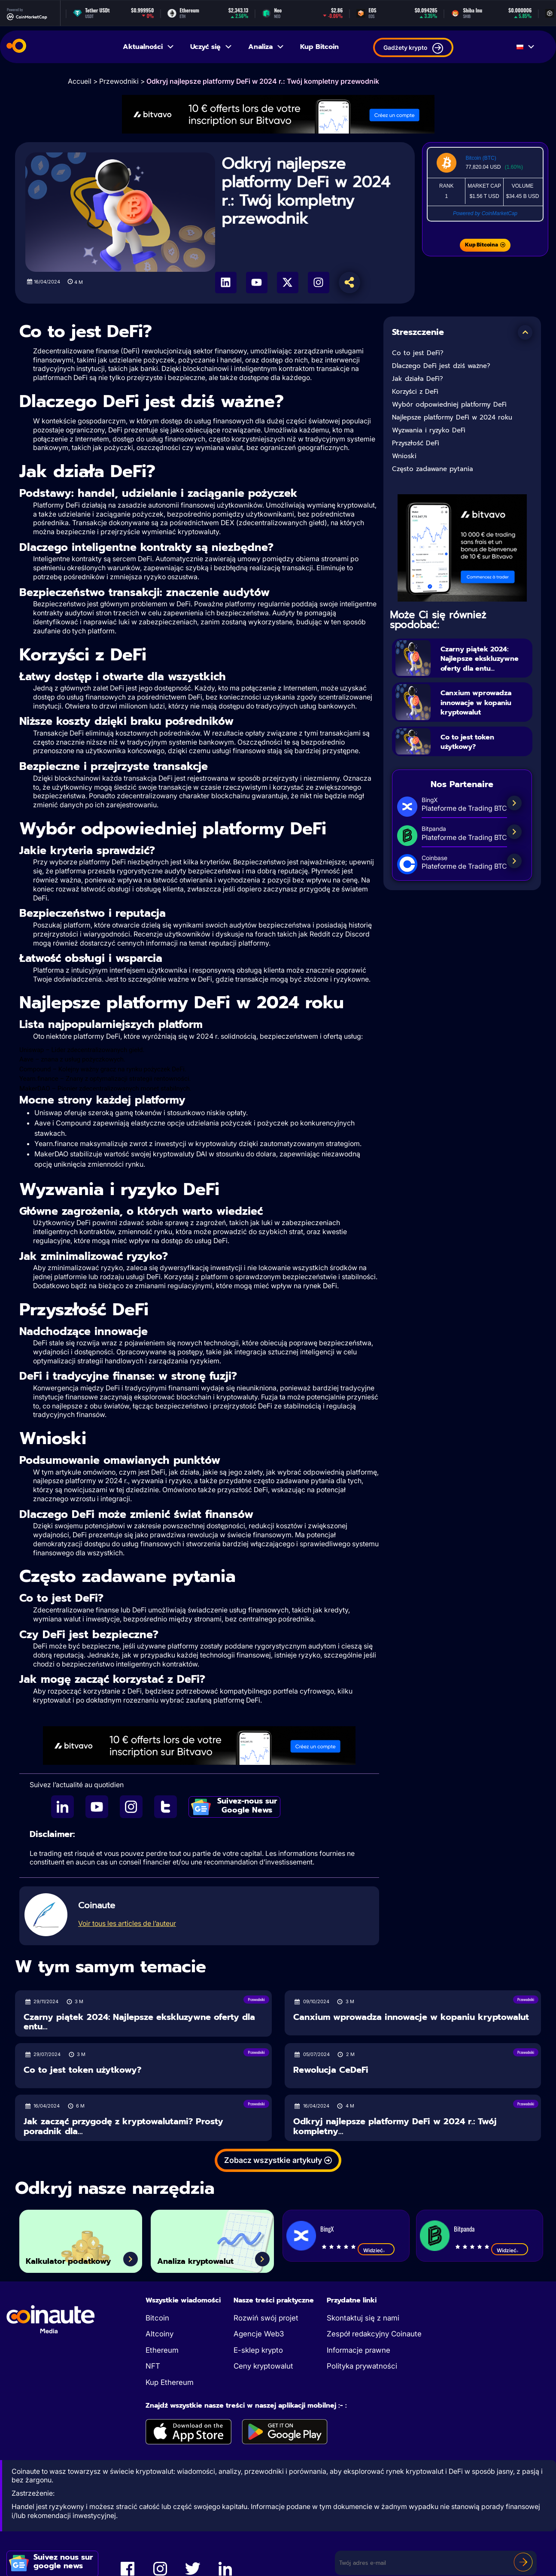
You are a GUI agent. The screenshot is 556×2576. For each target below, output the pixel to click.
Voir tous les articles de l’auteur (127, 1923)
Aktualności (149, 47)
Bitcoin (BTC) (480, 158)
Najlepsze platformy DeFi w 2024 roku (452, 417)
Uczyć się (211, 47)
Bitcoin (157, 2318)
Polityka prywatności (362, 2366)
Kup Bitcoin (319, 47)
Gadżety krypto (413, 48)
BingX (327, 2228)
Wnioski (404, 456)
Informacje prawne (358, 2350)
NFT (153, 2366)
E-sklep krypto (258, 2350)
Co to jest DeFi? (418, 353)
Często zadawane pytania (432, 469)
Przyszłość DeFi (415, 443)
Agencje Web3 (259, 2334)
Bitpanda (464, 2228)
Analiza (266, 47)
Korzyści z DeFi (415, 391)
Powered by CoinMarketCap (485, 213)
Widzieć (376, 2250)
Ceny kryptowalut (263, 2366)
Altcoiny (159, 2334)
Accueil (79, 81)
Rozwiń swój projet (266, 2318)
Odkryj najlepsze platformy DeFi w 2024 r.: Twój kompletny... (395, 2126)
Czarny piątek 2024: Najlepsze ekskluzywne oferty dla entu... (484, 663)
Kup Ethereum (170, 2382)
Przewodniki (119, 81)
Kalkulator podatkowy (55, 2252)
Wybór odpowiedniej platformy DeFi (449, 404)
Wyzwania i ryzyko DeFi (428, 430)
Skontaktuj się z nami (363, 2318)
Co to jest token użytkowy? (475, 751)
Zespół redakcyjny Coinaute (374, 2334)
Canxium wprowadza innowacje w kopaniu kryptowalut (485, 712)
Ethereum (162, 2350)
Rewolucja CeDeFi (330, 2070)
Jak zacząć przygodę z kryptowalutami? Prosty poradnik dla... (123, 2126)
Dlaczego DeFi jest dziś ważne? (441, 366)
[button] (525, 332)
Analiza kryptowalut (211, 2259)
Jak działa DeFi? (417, 378)
